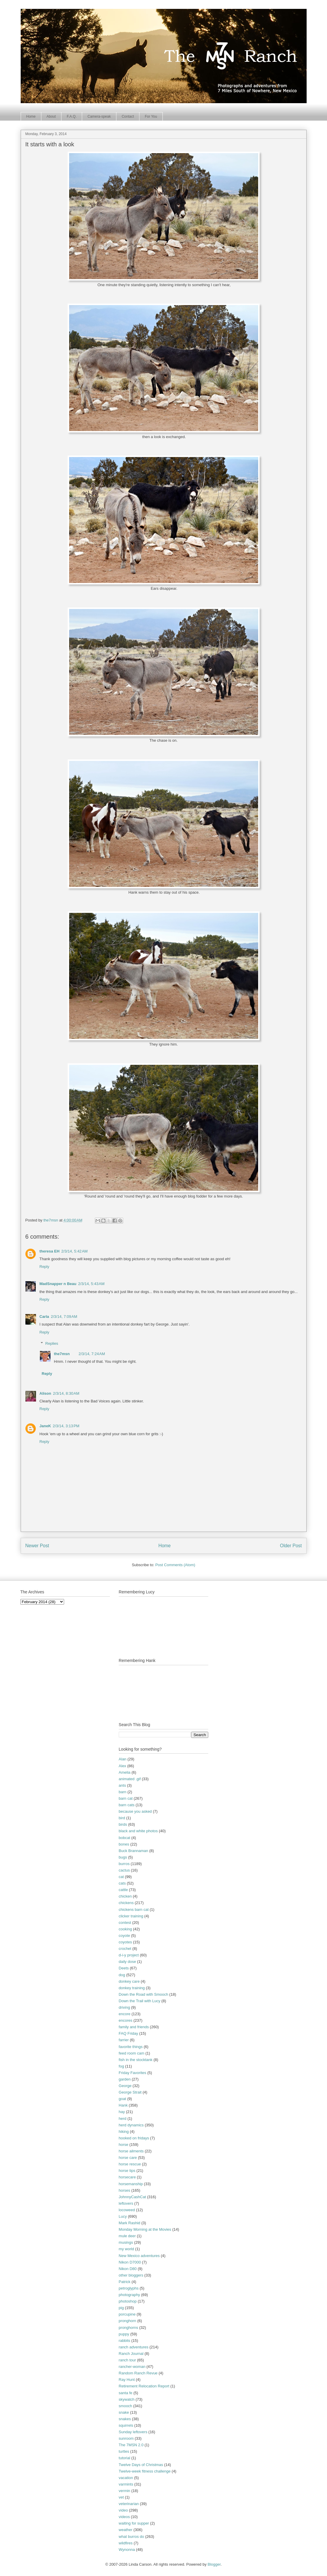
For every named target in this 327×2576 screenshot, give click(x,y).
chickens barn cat (134, 1909)
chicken (125, 1896)
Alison (45, 1393)
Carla (44, 1316)
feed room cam (131, 2053)
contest (125, 1922)
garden (125, 2079)
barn (122, 1792)
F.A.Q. (72, 116)
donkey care (129, 1981)
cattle (123, 1890)
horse (123, 2144)
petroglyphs (129, 2288)
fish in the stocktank (135, 2059)
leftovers (126, 2203)
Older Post (291, 1545)
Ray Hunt (127, 2379)
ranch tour (127, 2360)
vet (121, 2497)
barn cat (126, 1798)
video (123, 2510)
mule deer (127, 2236)
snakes (125, 2419)
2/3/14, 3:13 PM (66, 1426)
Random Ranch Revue (138, 2373)
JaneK (45, 1426)
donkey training (132, 1988)
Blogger (214, 2564)
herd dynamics (131, 2125)
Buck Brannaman (133, 1850)
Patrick (125, 2281)
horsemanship (131, 2184)
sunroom (126, 2438)
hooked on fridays (134, 2138)
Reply (44, 1266)
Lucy (123, 2216)
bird (122, 1818)
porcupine (127, 2314)
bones (124, 1844)
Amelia (125, 1772)
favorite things (131, 2046)
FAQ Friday (128, 2033)
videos (124, 2517)
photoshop (128, 2301)
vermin (124, 2490)
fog (121, 2066)
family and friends (134, 2027)
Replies (51, 1343)
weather (125, 2530)
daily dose (127, 1961)
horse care (128, 2157)
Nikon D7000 (130, 2262)
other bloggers (131, 2275)
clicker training (131, 1916)
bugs (123, 1857)
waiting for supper (134, 2523)
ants (122, 1785)
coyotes (125, 1942)
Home (31, 116)
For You (151, 116)
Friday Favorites (132, 2072)
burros (124, 1863)
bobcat (124, 1837)
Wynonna (127, 2549)
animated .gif (130, 1779)
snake (124, 2412)
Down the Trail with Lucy (139, 2001)
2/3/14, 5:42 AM (74, 1251)
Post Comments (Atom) (175, 1565)
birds (123, 1824)
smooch (125, 2406)
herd (122, 2118)
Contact (128, 116)
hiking (124, 2131)
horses (124, 2190)
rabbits (124, 2340)
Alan (122, 1759)
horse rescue (130, 2164)
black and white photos (138, 1831)
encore (125, 2014)
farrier (124, 2040)
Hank (123, 2105)
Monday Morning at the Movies (145, 2229)
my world (126, 2249)
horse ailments (131, 2151)
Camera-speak (99, 116)
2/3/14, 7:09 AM (64, 1316)
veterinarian (129, 2504)
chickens (126, 1903)
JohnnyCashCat (132, 2197)
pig (121, 2308)
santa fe (125, 2393)
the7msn (62, 1354)
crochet (125, 1948)
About (51, 116)
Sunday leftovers (133, 2432)
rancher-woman (132, 2366)
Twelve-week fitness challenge (145, 2471)
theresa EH (50, 1251)
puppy (124, 2334)
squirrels (126, 2425)
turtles (124, 2451)
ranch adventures (133, 2347)
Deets (124, 1968)
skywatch (126, 2399)
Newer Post (37, 1545)
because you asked (135, 1811)
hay (122, 2112)
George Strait (130, 2092)
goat (122, 2099)
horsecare (127, 2177)
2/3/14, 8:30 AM (66, 1393)
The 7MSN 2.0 (131, 2445)
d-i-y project (129, 1955)
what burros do (131, 2536)
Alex (122, 1766)
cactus (124, 1870)
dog (122, 1975)
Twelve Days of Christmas (141, 2464)
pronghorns (128, 2327)
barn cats (126, 1805)
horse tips (127, 2170)
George (125, 2086)
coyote (124, 1935)
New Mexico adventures (139, 2255)
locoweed (127, 2210)
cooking (125, 1929)
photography (129, 2295)
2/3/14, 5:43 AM (91, 1283)
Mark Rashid (129, 2223)
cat (121, 1877)
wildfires (126, 2543)
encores (125, 2020)
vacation (126, 2477)
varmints (126, 2484)
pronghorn (127, 2321)
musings (126, 2242)
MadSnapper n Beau (58, 1283)
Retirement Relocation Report (144, 2386)
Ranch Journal (131, 2353)
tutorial (124, 2458)
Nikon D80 (128, 2268)
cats (122, 1883)
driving (124, 2007)
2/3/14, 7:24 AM (92, 1354)
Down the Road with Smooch (143, 1994)
